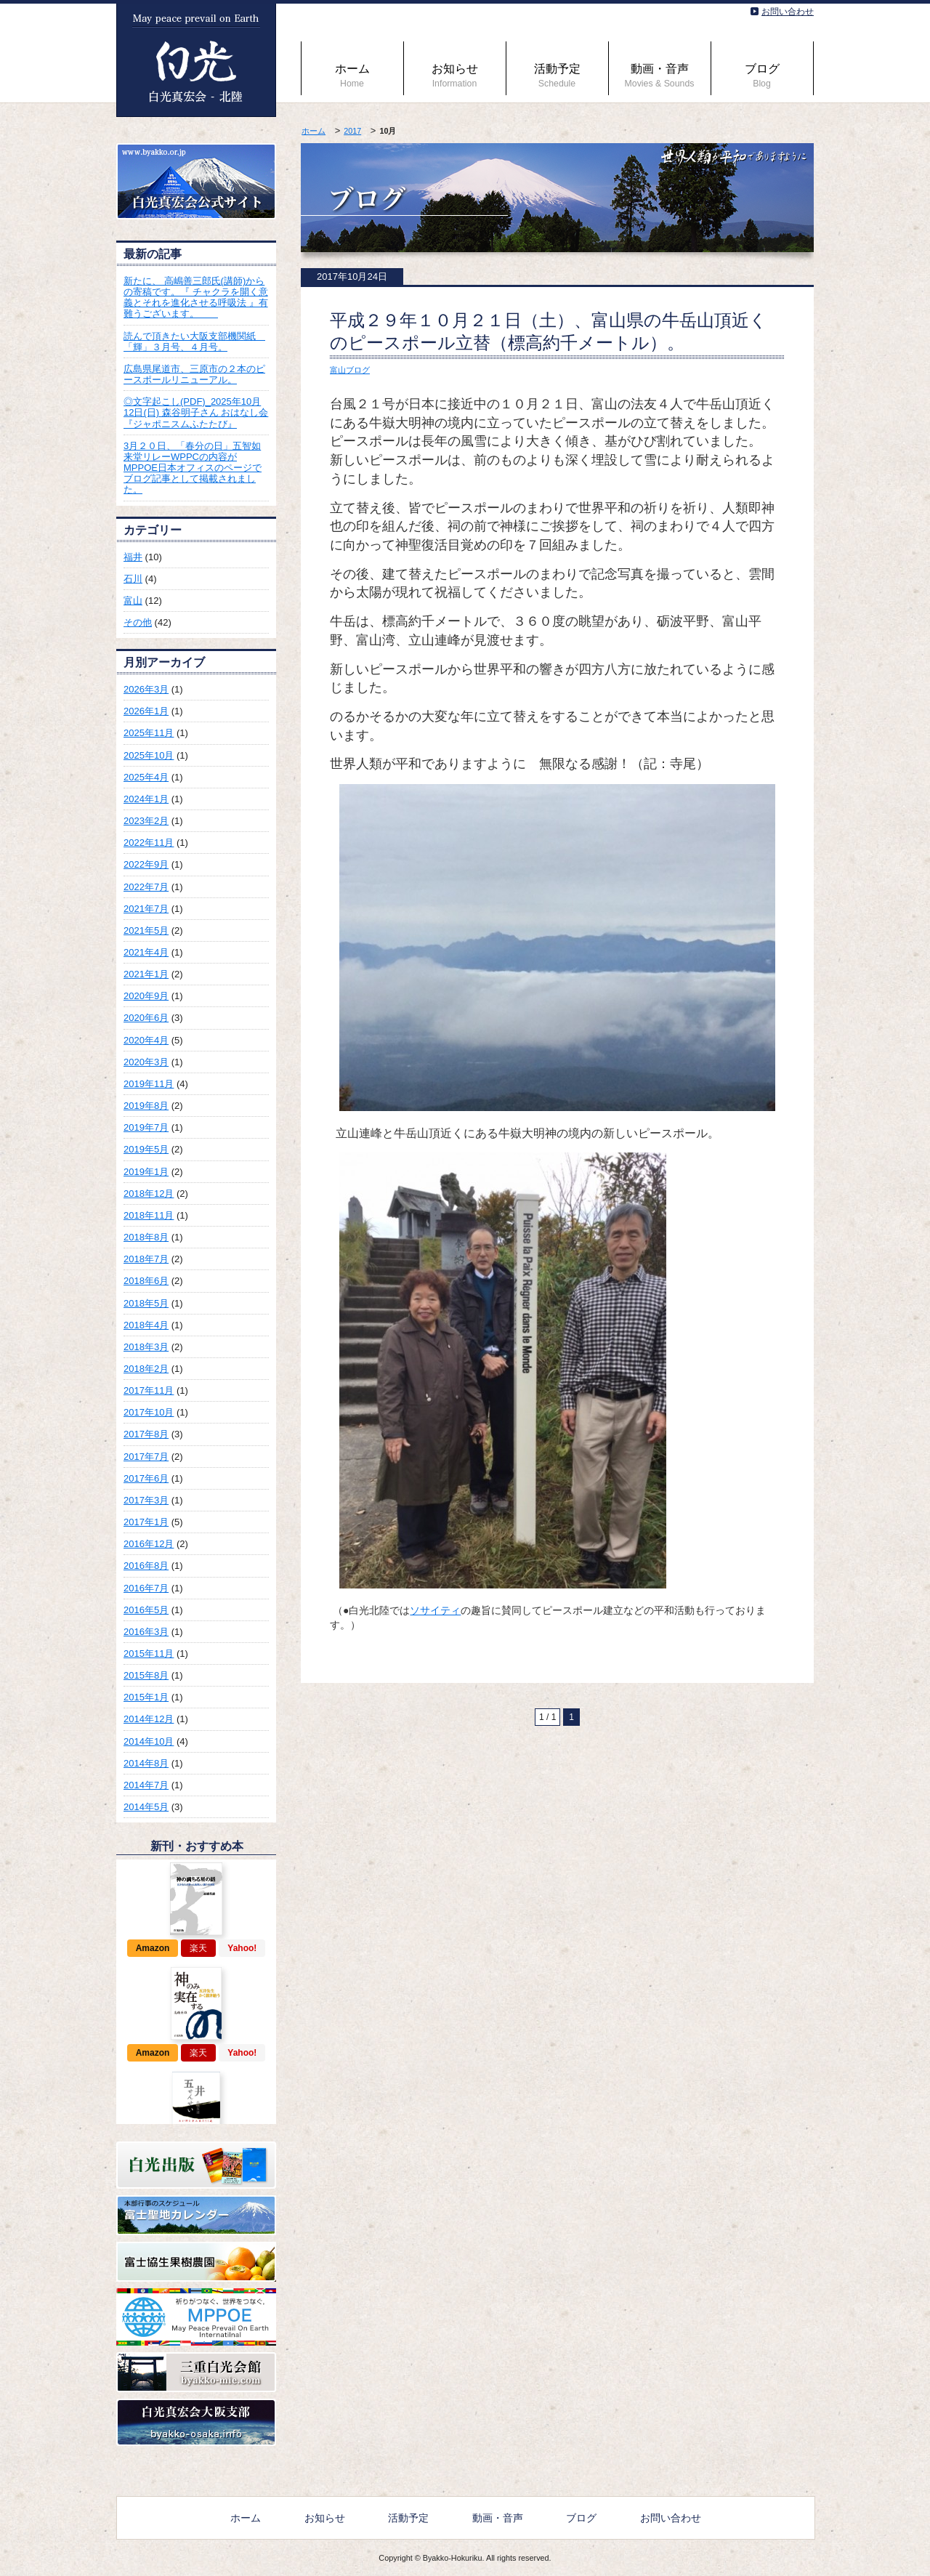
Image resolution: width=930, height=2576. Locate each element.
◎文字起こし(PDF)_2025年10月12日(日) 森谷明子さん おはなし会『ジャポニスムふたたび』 (196, 412)
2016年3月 (146, 1631)
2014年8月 (146, 1763)
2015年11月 (149, 1653)
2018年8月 (146, 1237)
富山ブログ (350, 370)
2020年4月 (146, 1040)
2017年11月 (149, 1390)
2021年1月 (146, 974)
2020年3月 (146, 1062)
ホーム (352, 75)
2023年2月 (146, 820)
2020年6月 (146, 1017)
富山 (133, 600)
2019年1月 (146, 1171)
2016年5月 (146, 1609)
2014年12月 (149, 1718)
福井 (133, 557)
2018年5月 (146, 1303)
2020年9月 (146, 995)
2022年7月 (146, 886)
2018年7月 (146, 1258)
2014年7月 (146, 1785)
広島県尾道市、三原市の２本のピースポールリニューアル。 (194, 374)
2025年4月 (146, 777)
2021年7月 (146, 908)
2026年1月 (146, 711)
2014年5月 (146, 1806)
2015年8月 (146, 1675)
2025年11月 (149, 732)
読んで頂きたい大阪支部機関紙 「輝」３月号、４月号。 (194, 341)
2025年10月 (149, 755)
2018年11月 (149, 1215)
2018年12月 (149, 1193)
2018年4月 (146, 1325)
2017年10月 (149, 1412)
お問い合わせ (787, 11)
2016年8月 (146, 1565)
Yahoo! (241, 1948)
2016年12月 (149, 1543)
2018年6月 (146, 1280)
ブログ (762, 75)
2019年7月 (146, 1127)
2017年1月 (146, 1522)
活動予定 (557, 75)
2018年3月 (146, 1346)
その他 (138, 622)
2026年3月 (146, 689)
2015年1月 (146, 1697)
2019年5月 (146, 1149)
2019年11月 (149, 1083)
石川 (133, 578)
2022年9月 (146, 864)
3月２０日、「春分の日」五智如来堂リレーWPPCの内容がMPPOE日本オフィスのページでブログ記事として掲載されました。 (193, 468)
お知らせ (455, 75)
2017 (352, 130)
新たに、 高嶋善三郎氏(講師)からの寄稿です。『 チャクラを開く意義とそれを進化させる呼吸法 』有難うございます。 (196, 297)
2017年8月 (146, 1434)
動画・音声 (660, 75)
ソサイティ (435, 1610)
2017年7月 (146, 1456)
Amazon (153, 1948)
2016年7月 (146, 1588)
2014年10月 (149, 1741)
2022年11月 (149, 842)
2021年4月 (146, 952)
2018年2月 (146, 1368)
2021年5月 (146, 930)
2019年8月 (146, 1105)
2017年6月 (146, 1478)
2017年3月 (146, 1500)
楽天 (198, 1948)
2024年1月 (146, 799)
